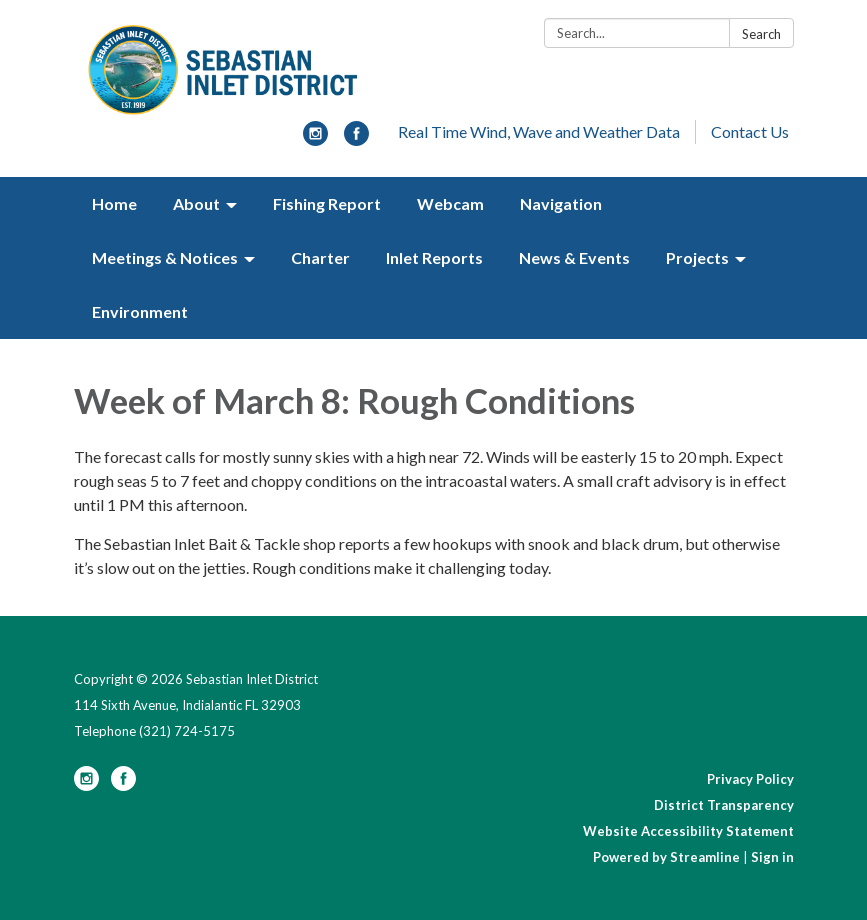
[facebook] (356, 139)
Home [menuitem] (114, 203)
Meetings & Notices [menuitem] (165, 257)
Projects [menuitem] (697, 257)
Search (761, 34)
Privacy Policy (750, 779)
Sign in (772, 857)
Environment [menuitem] (140, 311)
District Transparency (724, 805)
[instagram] (315, 139)
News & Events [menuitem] (574, 257)
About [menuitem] (196, 203)
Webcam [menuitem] (450, 203)
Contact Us (750, 131)
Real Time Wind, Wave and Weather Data (539, 131)
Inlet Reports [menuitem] (434, 257)
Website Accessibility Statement (688, 831)
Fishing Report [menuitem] (327, 203)
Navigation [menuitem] (561, 203)
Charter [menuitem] (320, 257)
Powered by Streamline (666, 857)
